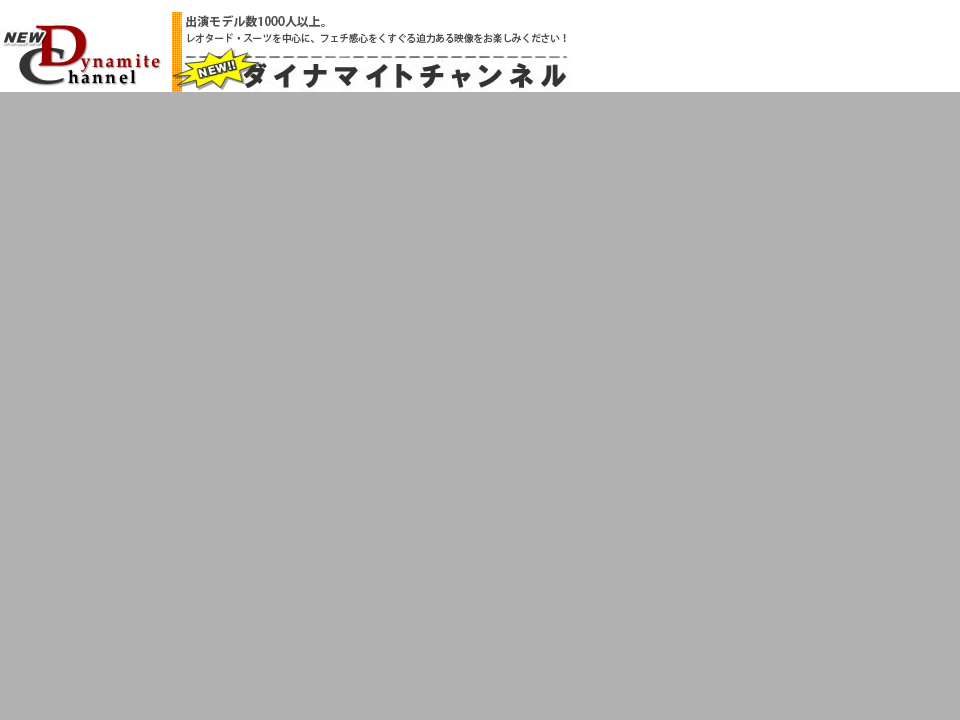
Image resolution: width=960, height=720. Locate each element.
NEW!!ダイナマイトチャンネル (82, 54)
